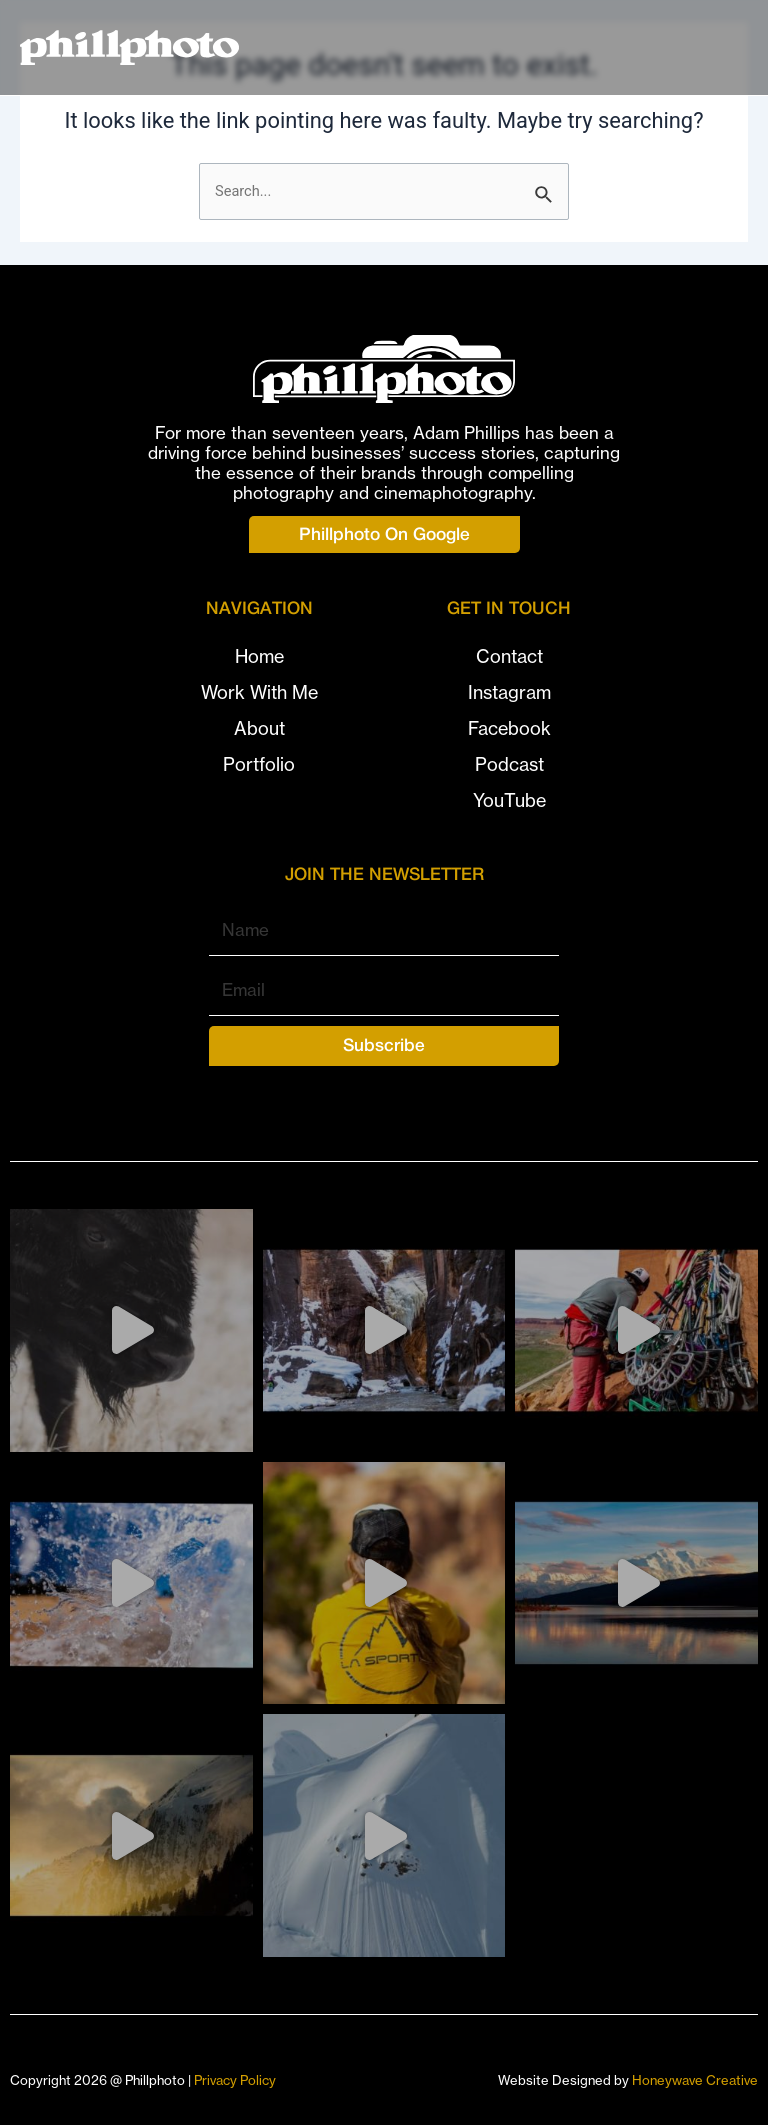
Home (259, 656)
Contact (509, 656)
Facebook (509, 728)
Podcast (509, 764)
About (259, 728)
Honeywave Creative (695, 2080)
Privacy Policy (235, 2080)
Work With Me (259, 692)
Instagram (509, 692)
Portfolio (259, 764)
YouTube (509, 800)
